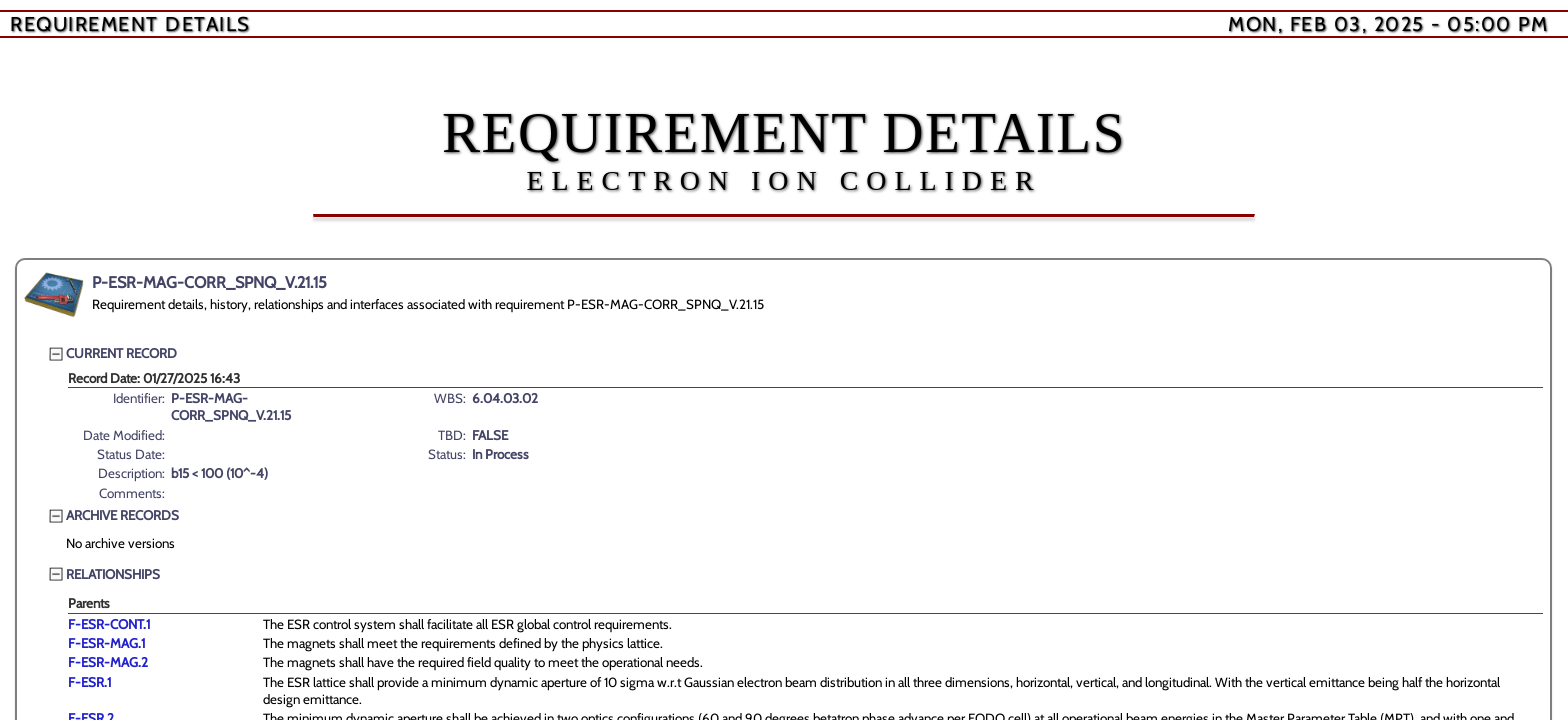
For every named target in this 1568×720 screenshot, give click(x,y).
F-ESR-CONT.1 (109, 624)
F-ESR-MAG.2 (108, 662)
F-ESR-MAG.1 (106, 643)
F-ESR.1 (89, 682)
